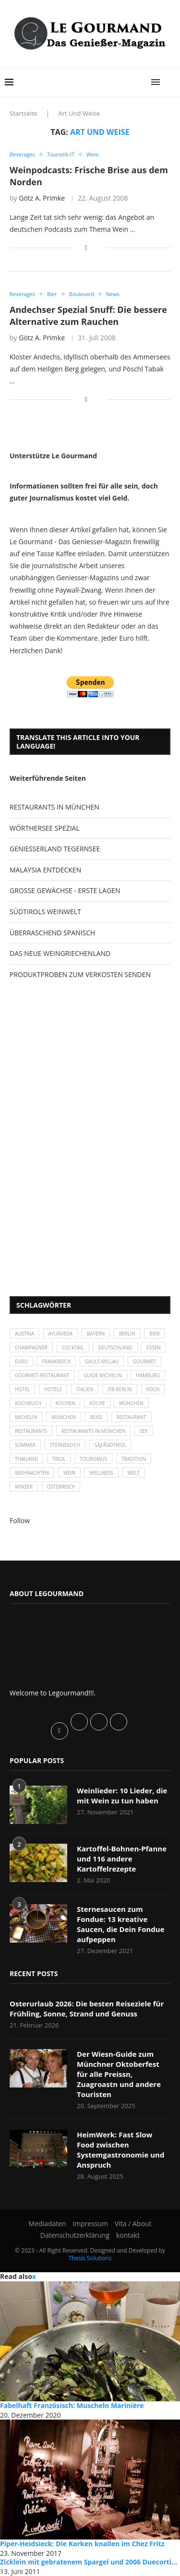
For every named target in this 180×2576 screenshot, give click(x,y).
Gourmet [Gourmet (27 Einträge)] (144, 1361)
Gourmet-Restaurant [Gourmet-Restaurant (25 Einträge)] (42, 1375)
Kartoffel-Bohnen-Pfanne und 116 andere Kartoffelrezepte (122, 1858)
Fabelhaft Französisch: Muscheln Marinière (72, 2405)
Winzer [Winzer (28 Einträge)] (24, 1486)
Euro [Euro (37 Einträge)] (21, 1361)
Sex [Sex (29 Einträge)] (144, 1431)
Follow (20, 1520)
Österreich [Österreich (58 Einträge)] (61, 1486)
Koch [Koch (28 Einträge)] (153, 1389)
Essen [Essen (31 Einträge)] (153, 1347)
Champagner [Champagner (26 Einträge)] (31, 1347)
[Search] (170, 82)
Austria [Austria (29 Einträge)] (24, 1333)
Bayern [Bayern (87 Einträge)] (96, 1333)
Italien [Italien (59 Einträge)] (85, 1389)
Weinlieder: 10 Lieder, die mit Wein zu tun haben (122, 1795)
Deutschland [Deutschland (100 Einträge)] (115, 1347)
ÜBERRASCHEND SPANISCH (52, 932)
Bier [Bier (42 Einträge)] (154, 1333)
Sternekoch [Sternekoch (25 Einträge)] (65, 1445)
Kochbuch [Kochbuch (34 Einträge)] (28, 1403)
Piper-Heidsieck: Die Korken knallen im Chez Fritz (82, 2543)
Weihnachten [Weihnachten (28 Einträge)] (32, 1472)
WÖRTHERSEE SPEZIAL (45, 828)
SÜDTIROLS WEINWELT (45, 911)
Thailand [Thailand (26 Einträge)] (26, 1458)
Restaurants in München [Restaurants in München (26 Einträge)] (93, 1431)
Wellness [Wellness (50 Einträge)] (101, 1472)
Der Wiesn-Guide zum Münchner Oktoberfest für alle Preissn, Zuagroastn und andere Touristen (119, 2074)
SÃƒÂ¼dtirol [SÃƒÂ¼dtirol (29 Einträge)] (110, 1445)
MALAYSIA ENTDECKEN (45, 869)
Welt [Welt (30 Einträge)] (133, 1472)
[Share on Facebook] (86, 247)
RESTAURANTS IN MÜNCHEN (54, 806)
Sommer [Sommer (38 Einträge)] (25, 1445)
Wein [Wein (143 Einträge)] (69, 1472)
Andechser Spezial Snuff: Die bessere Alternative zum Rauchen (88, 315)
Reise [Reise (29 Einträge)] (96, 1417)
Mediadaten (47, 2223)
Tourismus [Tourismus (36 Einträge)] (93, 1458)
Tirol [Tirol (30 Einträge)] (58, 1458)
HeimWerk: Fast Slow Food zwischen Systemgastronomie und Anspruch (120, 2150)
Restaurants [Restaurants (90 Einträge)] (31, 1431)
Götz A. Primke (42, 198)
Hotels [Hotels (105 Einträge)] (53, 1389)
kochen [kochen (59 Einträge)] (65, 1403)
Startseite (23, 113)
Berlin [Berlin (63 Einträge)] (127, 1333)
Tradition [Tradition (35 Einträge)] (133, 1458)
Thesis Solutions (89, 2258)
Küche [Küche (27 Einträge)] (97, 1403)
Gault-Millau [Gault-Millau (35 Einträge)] (102, 1361)
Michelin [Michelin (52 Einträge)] (26, 1417)
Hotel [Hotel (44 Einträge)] (22, 1389)
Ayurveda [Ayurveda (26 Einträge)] (60, 1333)
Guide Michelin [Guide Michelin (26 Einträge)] (102, 1375)
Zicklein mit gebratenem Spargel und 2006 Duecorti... (88, 2561)
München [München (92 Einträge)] (63, 1417)
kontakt (128, 2235)
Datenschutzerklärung (74, 2235)
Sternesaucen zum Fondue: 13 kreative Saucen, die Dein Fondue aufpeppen (121, 1924)
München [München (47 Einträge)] (131, 1403)
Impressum (90, 2223)
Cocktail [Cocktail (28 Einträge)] (73, 1347)
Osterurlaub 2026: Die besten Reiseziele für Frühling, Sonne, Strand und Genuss (87, 2008)
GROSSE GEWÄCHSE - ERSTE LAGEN (65, 890)
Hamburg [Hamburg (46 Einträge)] (148, 1375)
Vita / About (133, 2223)
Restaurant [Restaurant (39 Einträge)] (131, 1417)
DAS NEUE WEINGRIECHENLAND (60, 953)
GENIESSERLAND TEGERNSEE (55, 848)
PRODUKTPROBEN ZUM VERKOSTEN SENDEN (80, 974)
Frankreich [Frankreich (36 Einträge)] (56, 1361)
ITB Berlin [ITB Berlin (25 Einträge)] (120, 1389)
